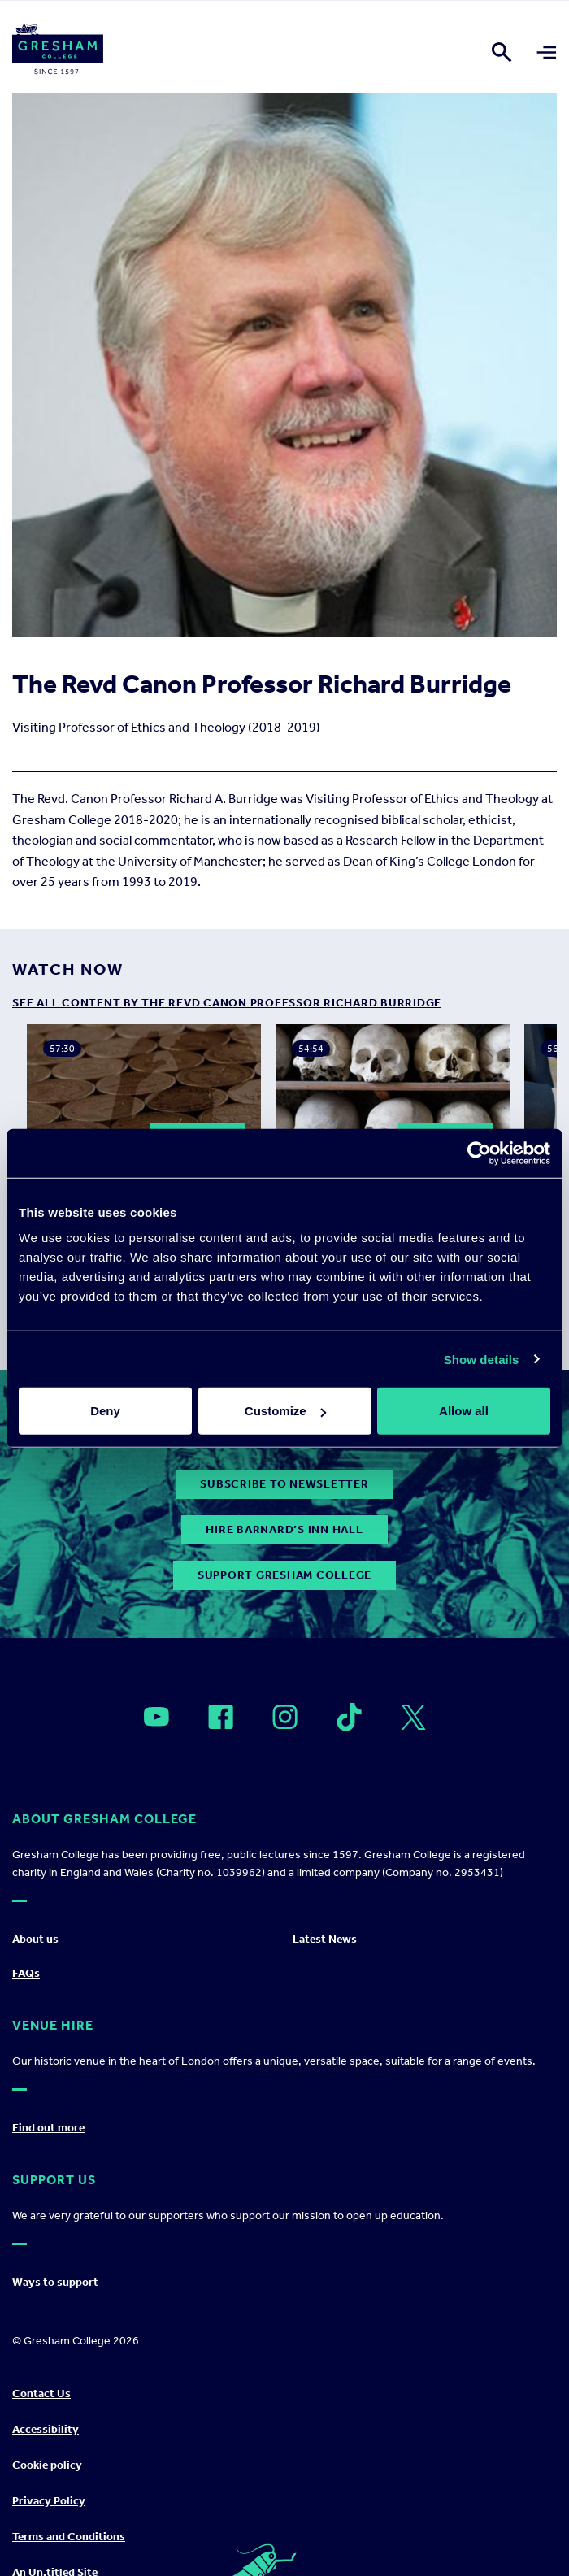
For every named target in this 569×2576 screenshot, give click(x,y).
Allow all (464, 1411)
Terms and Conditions (68, 2536)
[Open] (156, 1717)
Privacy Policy (48, 2501)
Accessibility (45, 2429)
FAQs (26, 1973)
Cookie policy (47, 2465)
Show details (481, 1359)
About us (35, 1939)
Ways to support (55, 2282)
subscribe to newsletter (284, 1484)
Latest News (325, 1939)
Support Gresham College (284, 1575)
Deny (105, 1411)
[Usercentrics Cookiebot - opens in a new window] (479, 1152)
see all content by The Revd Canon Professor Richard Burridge (226, 1003)
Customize (285, 1411)
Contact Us (41, 2393)
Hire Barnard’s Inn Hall (284, 1529)
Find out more (48, 2128)
